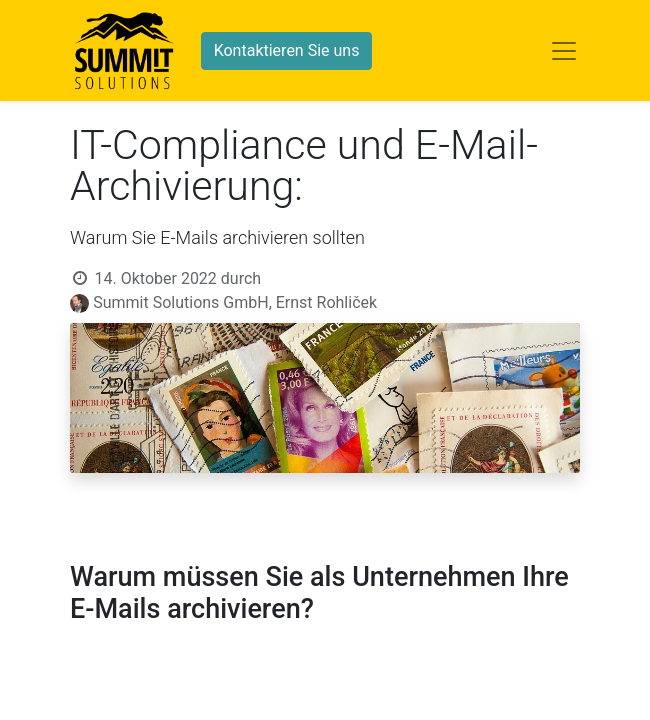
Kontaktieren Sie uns (287, 50)
